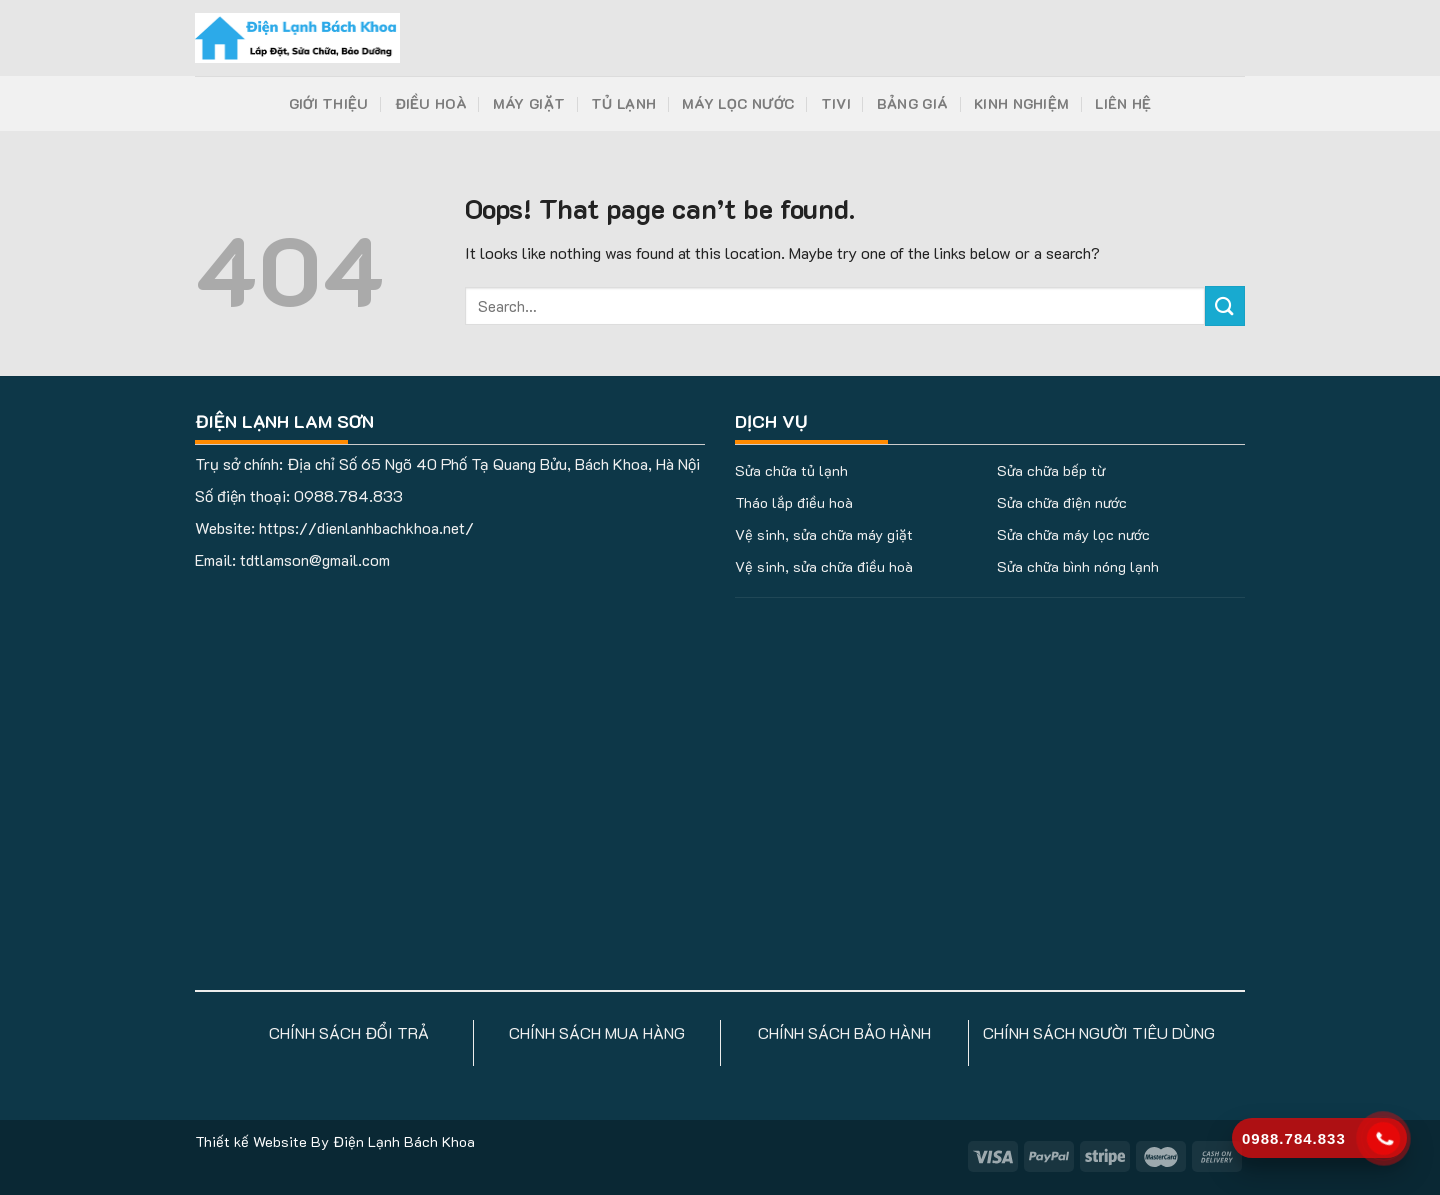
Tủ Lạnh (623, 103)
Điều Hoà (431, 103)
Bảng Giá (912, 103)
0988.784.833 (348, 495)
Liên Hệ (1123, 103)
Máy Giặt (529, 103)
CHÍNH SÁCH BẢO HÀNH (844, 1032)
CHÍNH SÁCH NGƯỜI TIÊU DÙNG (1099, 1032)
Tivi (836, 103)
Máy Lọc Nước (738, 103)
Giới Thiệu (329, 103)
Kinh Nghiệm (1021, 103)
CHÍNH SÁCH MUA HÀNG (597, 1032)
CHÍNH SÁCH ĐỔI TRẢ (349, 1032)
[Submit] (1225, 305)
